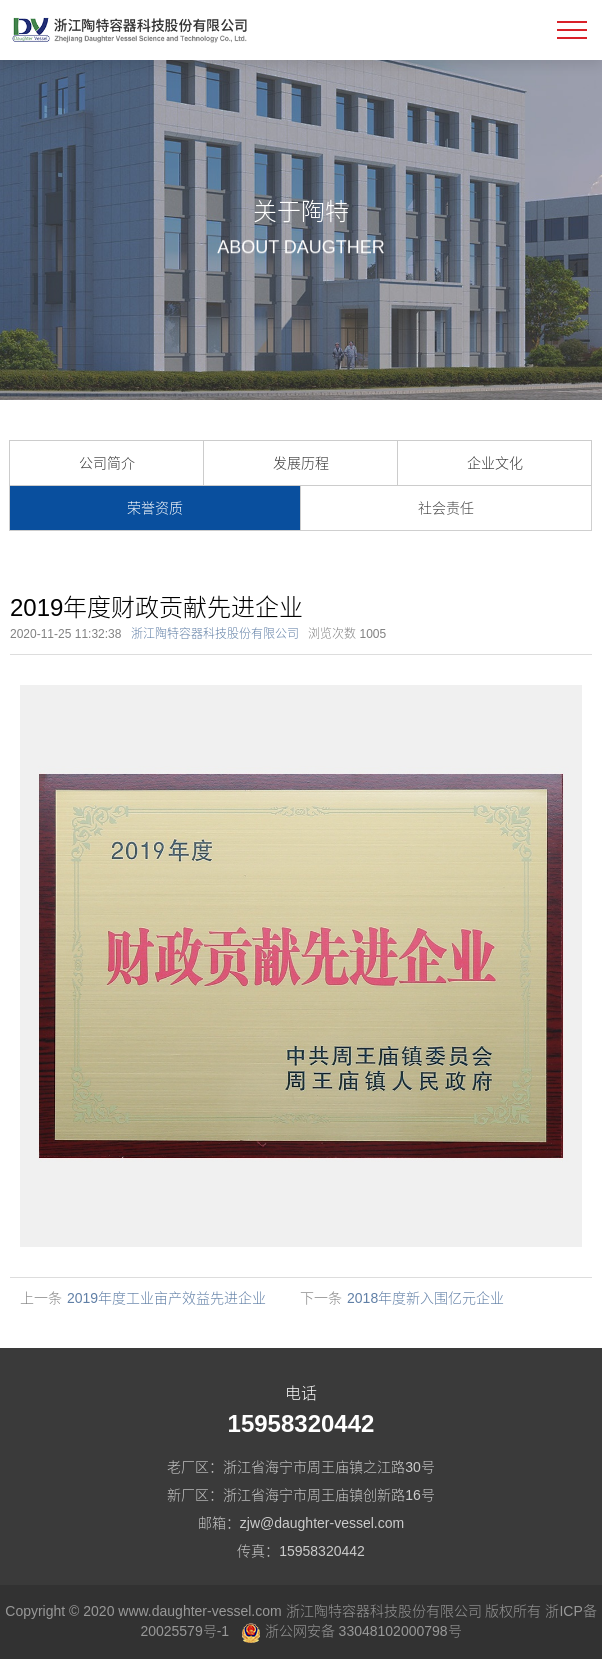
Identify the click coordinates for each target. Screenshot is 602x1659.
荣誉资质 (155, 508)
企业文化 (495, 463)
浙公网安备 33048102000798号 (351, 1631)
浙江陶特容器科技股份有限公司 (215, 634)
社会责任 (446, 508)
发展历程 (301, 463)
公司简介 (107, 463)
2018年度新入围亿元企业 (425, 1298)
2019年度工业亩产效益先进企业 (166, 1298)
